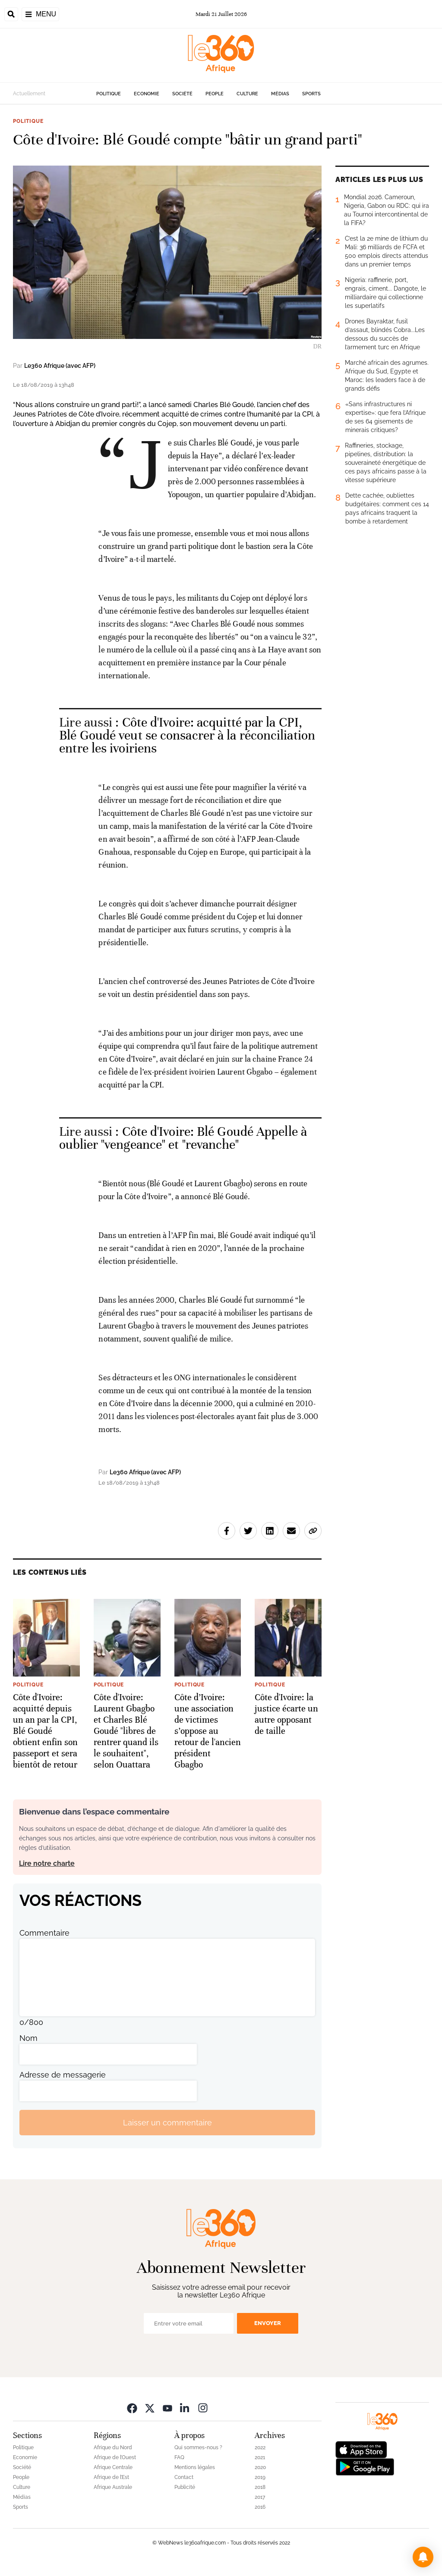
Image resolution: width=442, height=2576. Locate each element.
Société (182, 94)
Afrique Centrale (113, 2467)
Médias (280, 94)
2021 (260, 2457)
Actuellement (29, 94)
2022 (260, 2447)
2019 (260, 2477)
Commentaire (44, 1932)
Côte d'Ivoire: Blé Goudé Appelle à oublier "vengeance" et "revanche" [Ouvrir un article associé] (183, 1138)
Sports (311, 94)
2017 (260, 2497)
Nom (28, 2038)
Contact (183, 2477)
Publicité (184, 2487)
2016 (260, 2507)
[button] (423, 2557)
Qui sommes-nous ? (198, 2447)
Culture (247, 94)
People (214, 94)
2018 (260, 2487)
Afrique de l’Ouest (115, 2457)
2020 (260, 2467)
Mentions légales (194, 2467)
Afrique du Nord (113, 2447)
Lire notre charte (47, 1863)
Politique (108, 94)
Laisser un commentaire (167, 2122)
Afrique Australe (113, 2487)
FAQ (179, 2457)
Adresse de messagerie (62, 2074)
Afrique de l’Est (111, 2477)
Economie (146, 94)
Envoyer (267, 2323)
